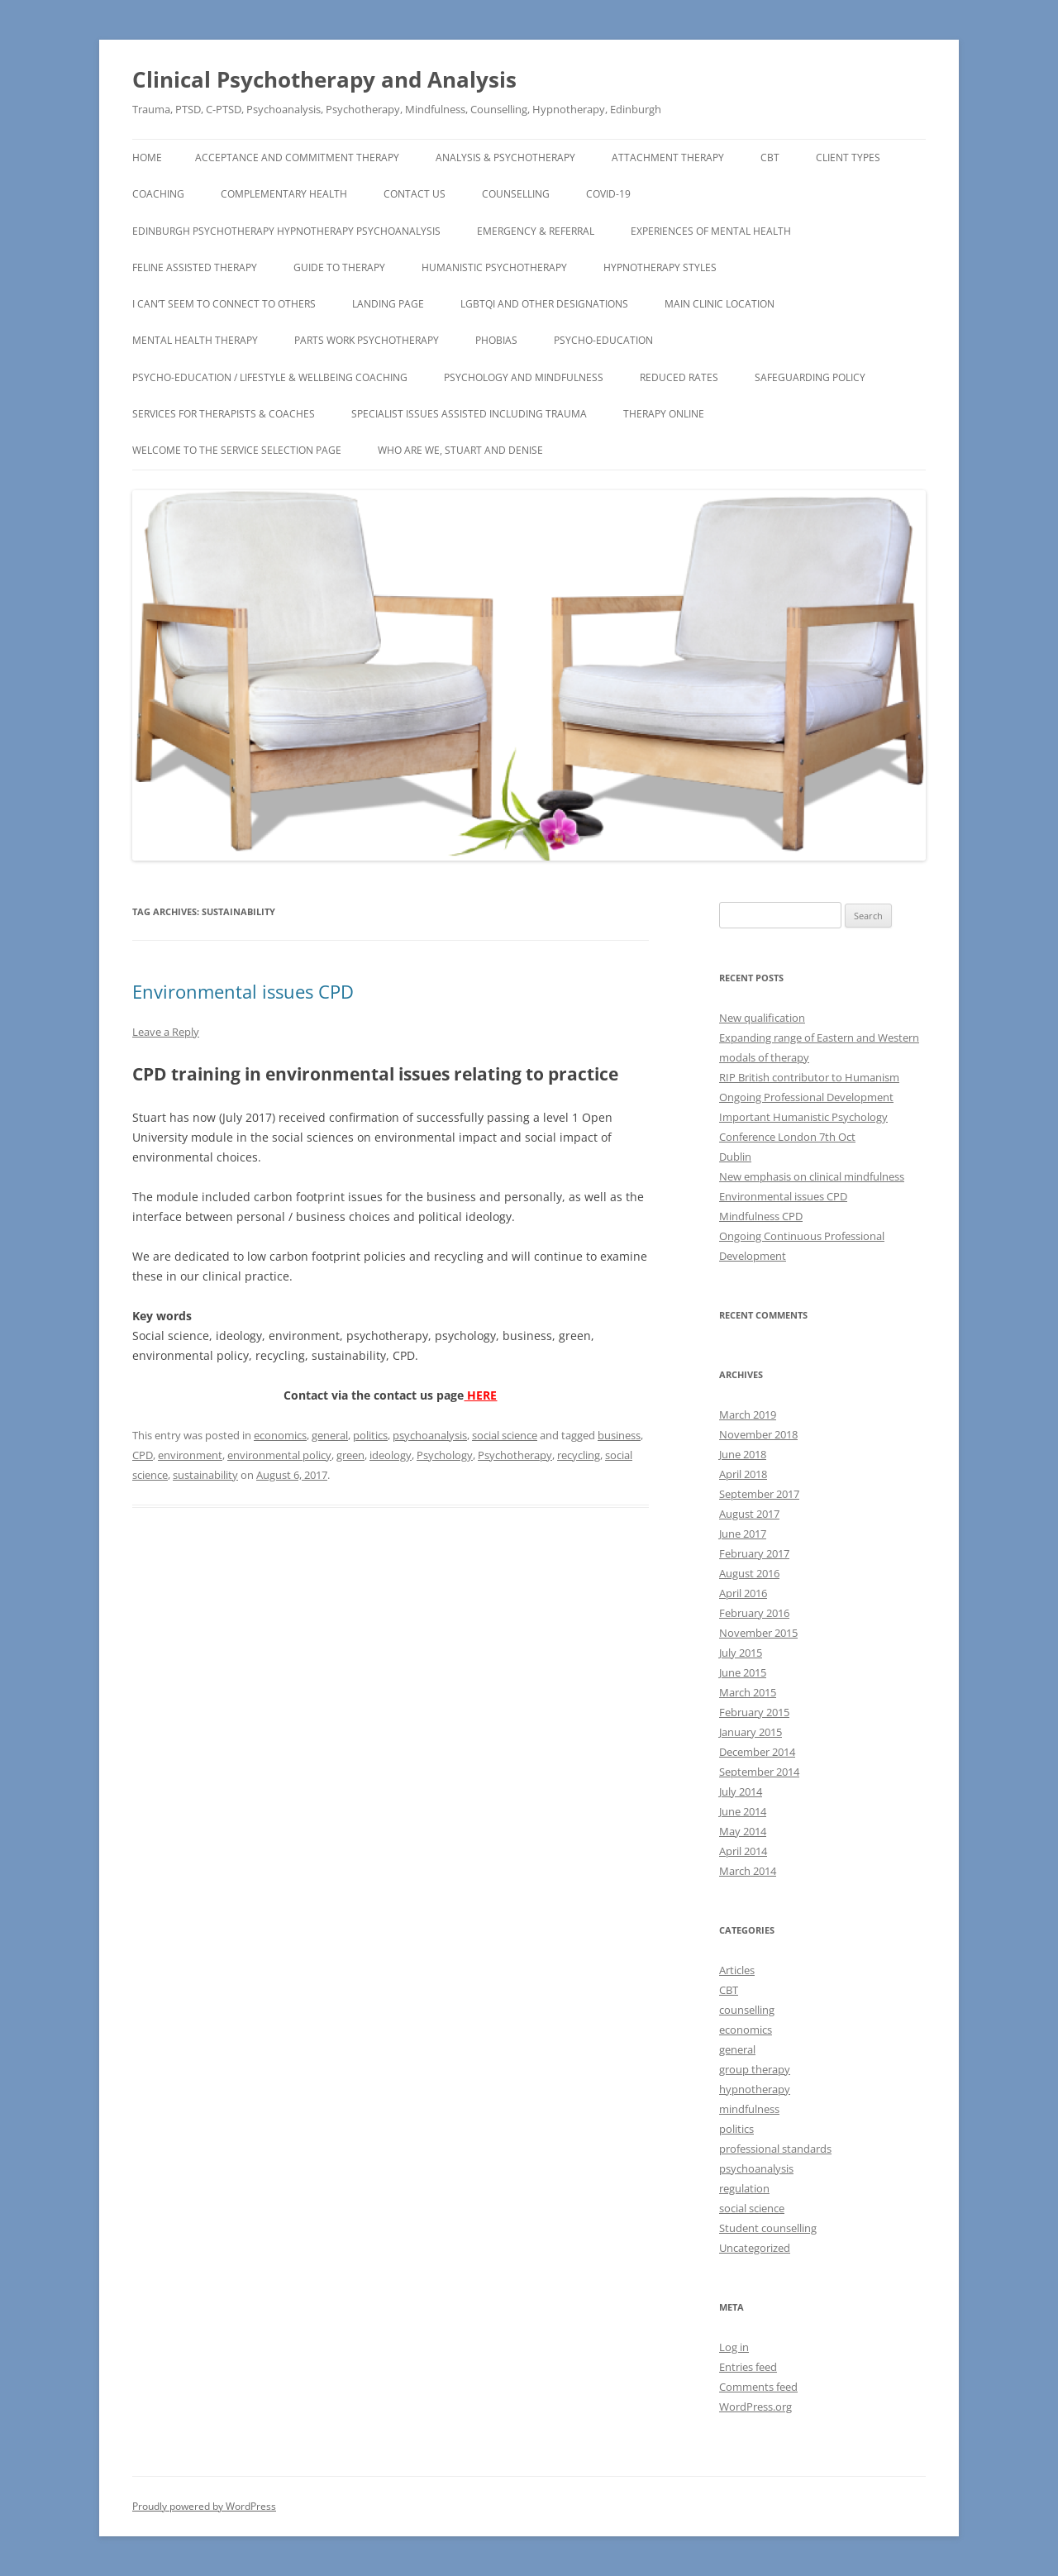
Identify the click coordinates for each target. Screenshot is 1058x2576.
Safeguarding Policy (810, 377)
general (330, 1435)
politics (370, 1435)
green (350, 1455)
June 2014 (742, 1811)
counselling (746, 2009)
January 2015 (750, 1731)
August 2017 (749, 1513)
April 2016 (743, 1593)
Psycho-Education (603, 340)
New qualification (762, 1017)
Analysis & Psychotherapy (505, 157)
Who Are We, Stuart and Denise (460, 450)
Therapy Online (663, 414)
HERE (480, 1395)
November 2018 (758, 1434)
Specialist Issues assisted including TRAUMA (469, 414)
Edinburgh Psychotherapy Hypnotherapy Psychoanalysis (286, 231)
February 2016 (754, 1612)
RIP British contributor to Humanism (809, 1077)
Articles (737, 1970)
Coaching (158, 194)
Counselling (516, 194)
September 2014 (759, 1771)
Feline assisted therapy (194, 267)
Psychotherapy (515, 1455)
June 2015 (742, 1672)
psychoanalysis (430, 1435)
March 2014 (747, 1870)
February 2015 (754, 1712)
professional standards (775, 2148)
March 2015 (747, 1692)
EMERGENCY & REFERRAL (535, 231)
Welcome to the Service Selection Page (236, 450)
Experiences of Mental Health (711, 231)
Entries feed (748, 2366)
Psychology (445, 1455)
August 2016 (749, 1573)
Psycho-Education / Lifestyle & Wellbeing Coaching (269, 377)
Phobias (496, 340)
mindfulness (749, 2108)
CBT (769, 157)
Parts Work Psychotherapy (366, 340)
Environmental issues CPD (243, 991)
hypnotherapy (754, 2089)
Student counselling (768, 2228)
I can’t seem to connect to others (224, 304)
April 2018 (743, 1474)
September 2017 (759, 1493)
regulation (744, 2188)
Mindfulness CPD (761, 1216)
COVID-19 (608, 194)
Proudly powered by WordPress (204, 2506)
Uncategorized (754, 2247)
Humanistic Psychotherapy (494, 267)
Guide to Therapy (339, 267)
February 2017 (754, 1553)
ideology (390, 1455)
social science (504, 1435)
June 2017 (742, 1533)
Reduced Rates (679, 377)
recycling (578, 1455)
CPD (142, 1455)
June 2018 (742, 1454)
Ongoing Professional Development (806, 1097)
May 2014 (742, 1831)
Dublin (735, 1156)
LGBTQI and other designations (544, 304)
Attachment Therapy (668, 157)
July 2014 (740, 1791)
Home (147, 157)
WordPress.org (755, 2406)
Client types (848, 157)
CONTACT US (415, 194)
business (619, 1435)
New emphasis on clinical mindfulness (811, 1176)
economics (280, 1435)
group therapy (754, 2069)
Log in (734, 2347)
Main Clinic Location (719, 304)
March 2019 (747, 1414)
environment (190, 1455)
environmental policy (279, 1455)
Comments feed (758, 2386)
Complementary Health (284, 194)
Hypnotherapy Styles (660, 267)
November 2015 (758, 1632)
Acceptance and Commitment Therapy (297, 157)
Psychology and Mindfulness (523, 377)
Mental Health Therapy (195, 340)
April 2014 (743, 1851)
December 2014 (757, 1751)
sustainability (205, 1474)
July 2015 (740, 1652)
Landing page (388, 304)
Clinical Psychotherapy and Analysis (324, 79)
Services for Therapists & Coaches (223, 414)
